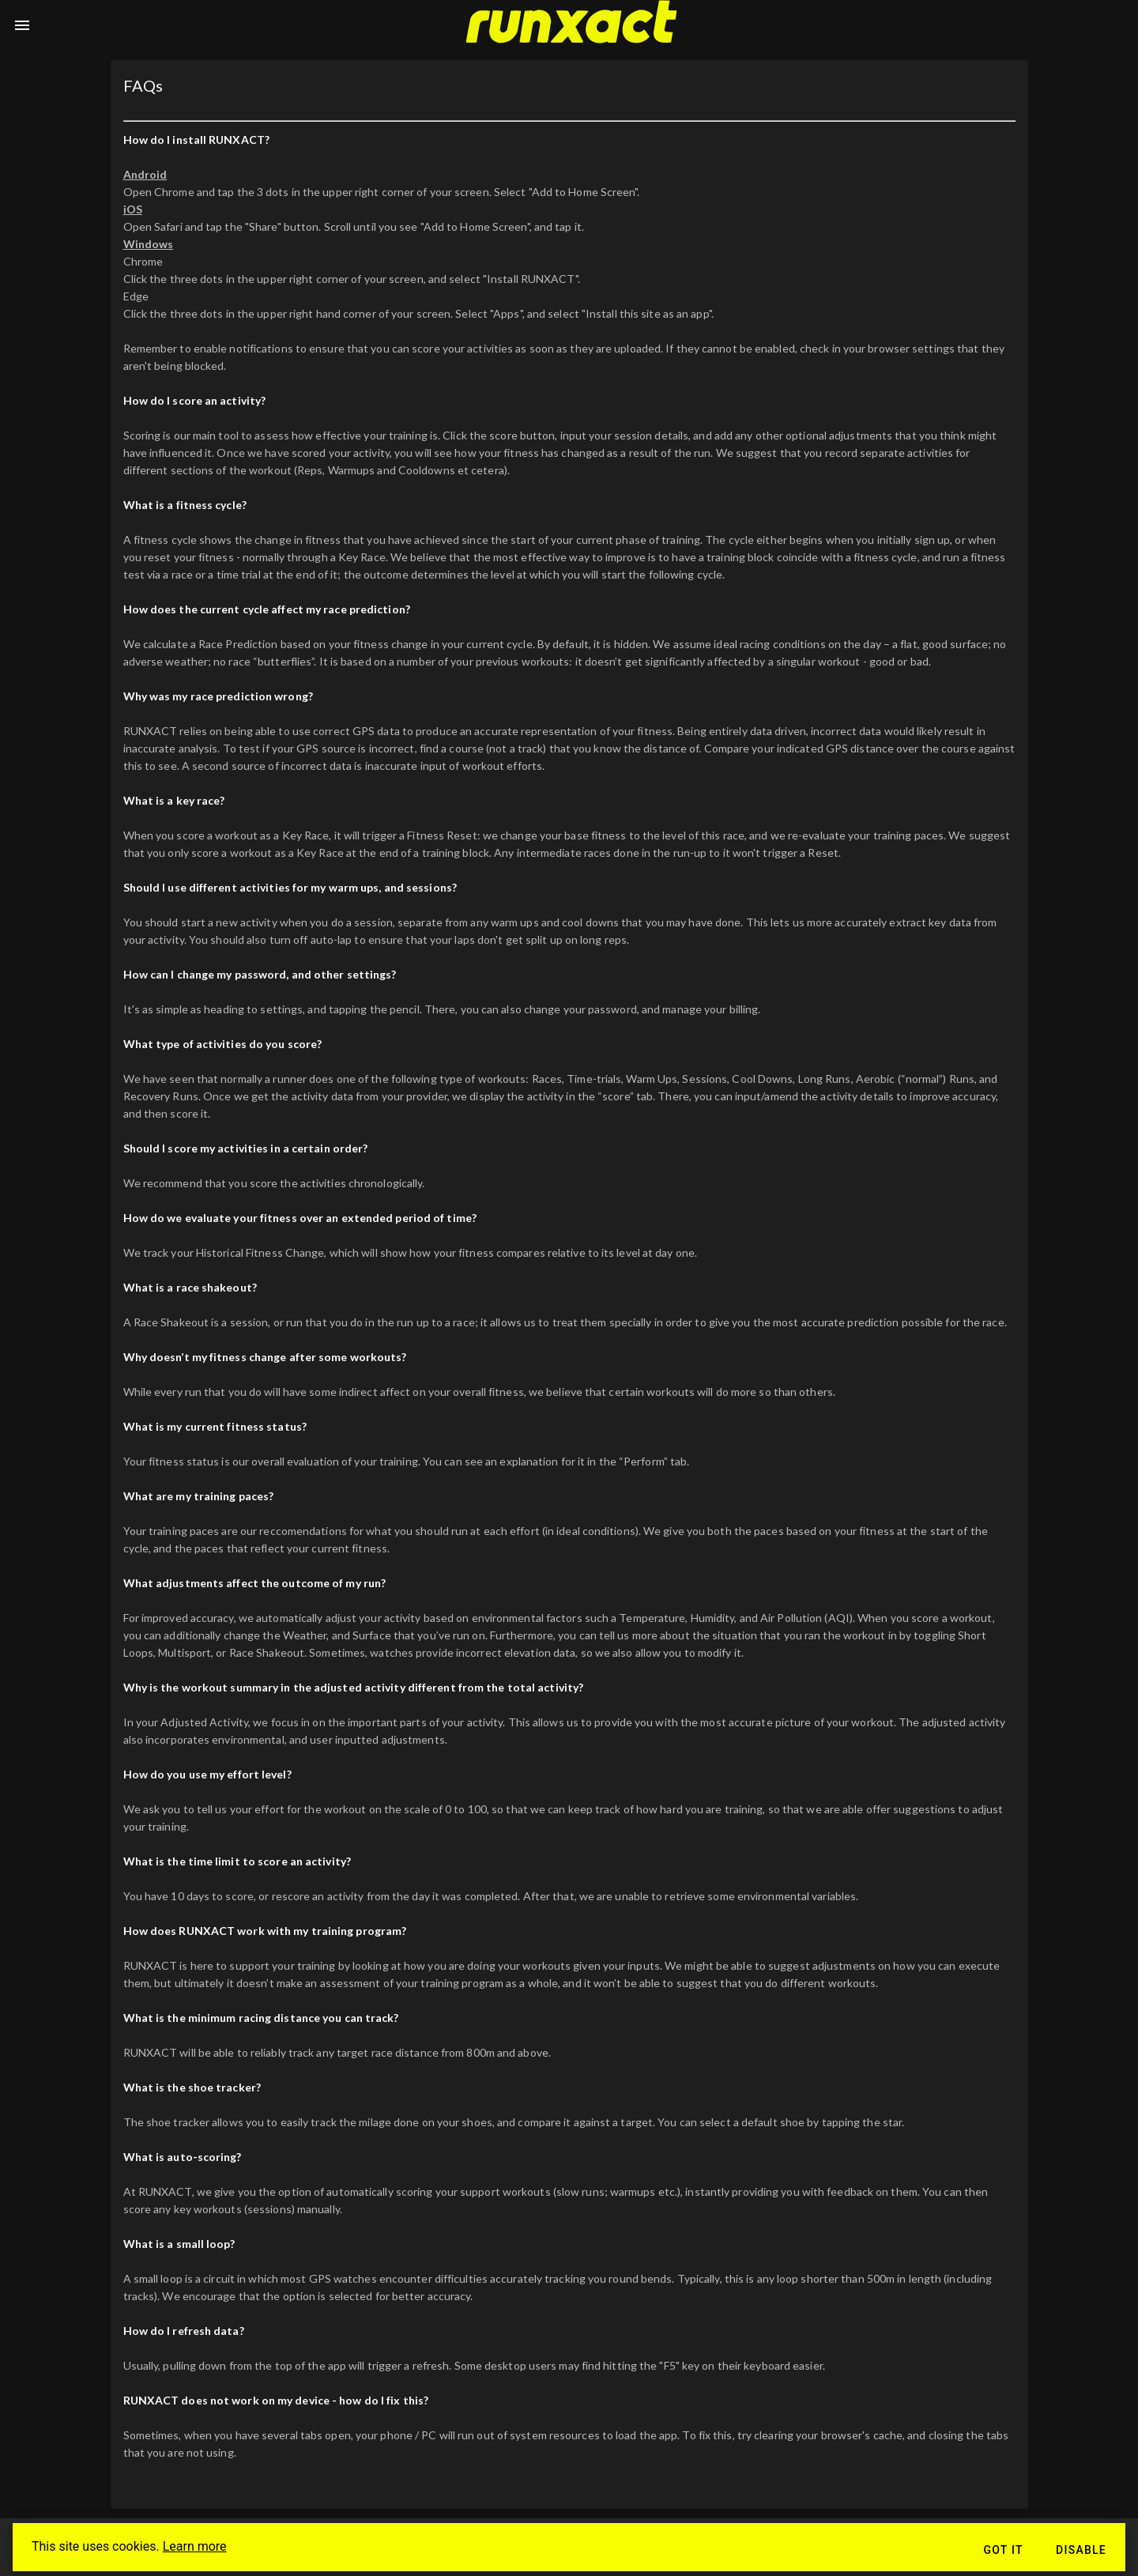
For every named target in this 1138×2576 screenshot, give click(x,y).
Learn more (195, 2546)
